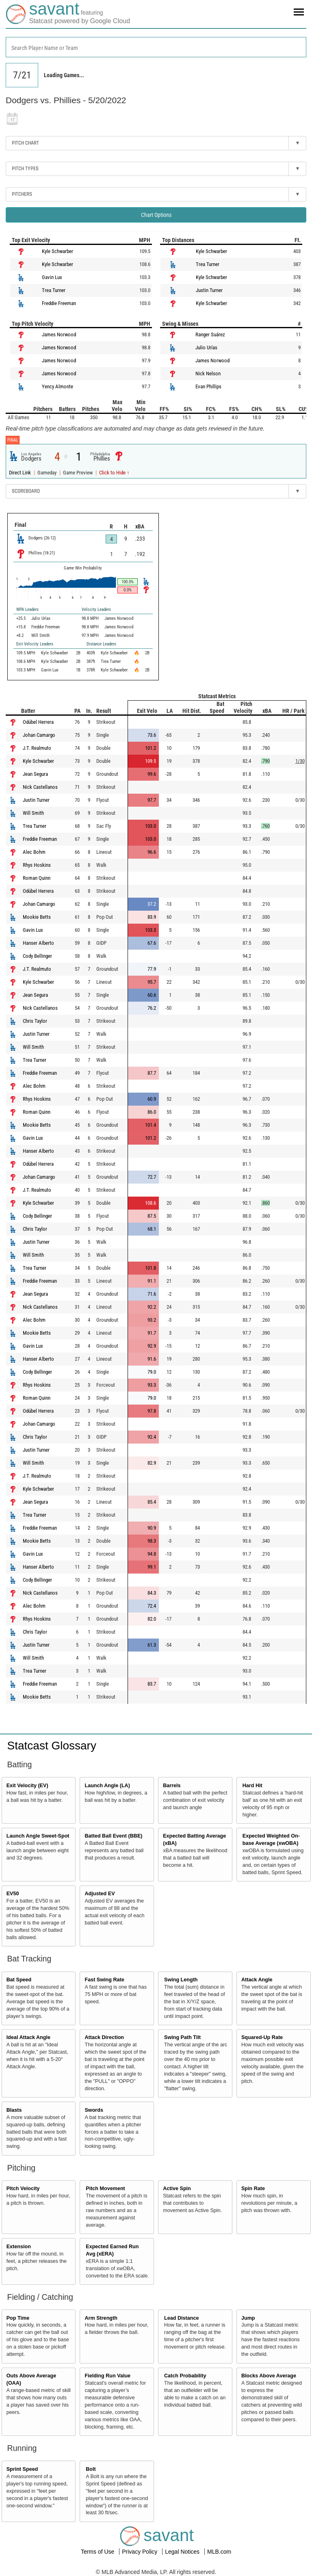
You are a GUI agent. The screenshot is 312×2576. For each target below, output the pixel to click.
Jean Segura (35, 774)
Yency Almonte (57, 386)
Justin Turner (209, 290)
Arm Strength (100, 2318)
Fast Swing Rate (104, 1980)
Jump (248, 2318)
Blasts (14, 2110)
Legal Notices (183, 2551)
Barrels (171, 1785)
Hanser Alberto (38, 943)
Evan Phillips (208, 386)
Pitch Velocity (23, 2188)
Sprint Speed (22, 2469)
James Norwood (59, 334)
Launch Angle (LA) (107, 1785)
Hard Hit (252, 1785)
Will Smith (33, 813)
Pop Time (17, 2318)
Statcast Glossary (51, 1745)
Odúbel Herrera (38, 722)
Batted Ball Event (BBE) (113, 1836)
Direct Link (20, 473)
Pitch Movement (105, 2188)
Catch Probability (185, 2376)
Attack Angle (257, 1980)
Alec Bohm (34, 852)
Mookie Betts (37, 917)
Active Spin (177, 2188)
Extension (18, 2246)
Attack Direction (104, 2037)
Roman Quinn (36, 878)
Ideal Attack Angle (28, 2037)
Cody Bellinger (37, 956)
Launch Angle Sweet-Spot (37, 1836)
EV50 (12, 1893)
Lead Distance (181, 2318)
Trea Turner (53, 290)
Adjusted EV (99, 1893)
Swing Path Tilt (182, 2037)
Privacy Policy (140, 2551)
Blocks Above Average (268, 2376)
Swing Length (181, 1980)
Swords (93, 2110)
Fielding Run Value (107, 2376)
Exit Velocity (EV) (27, 1785)
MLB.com (219, 2551)
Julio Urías (206, 347)
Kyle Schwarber (57, 251)
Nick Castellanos (40, 787)
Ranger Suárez (210, 334)
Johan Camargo (39, 735)
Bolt (90, 2469)
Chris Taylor (35, 1021)
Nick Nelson (208, 373)
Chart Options (156, 215)
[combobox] (156, 47)
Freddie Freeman (59, 303)
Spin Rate (253, 2188)
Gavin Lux (52, 277)
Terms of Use (98, 2551)
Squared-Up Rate (262, 2037)
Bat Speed (19, 1980)
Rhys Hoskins (37, 865)
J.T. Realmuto (37, 748)
